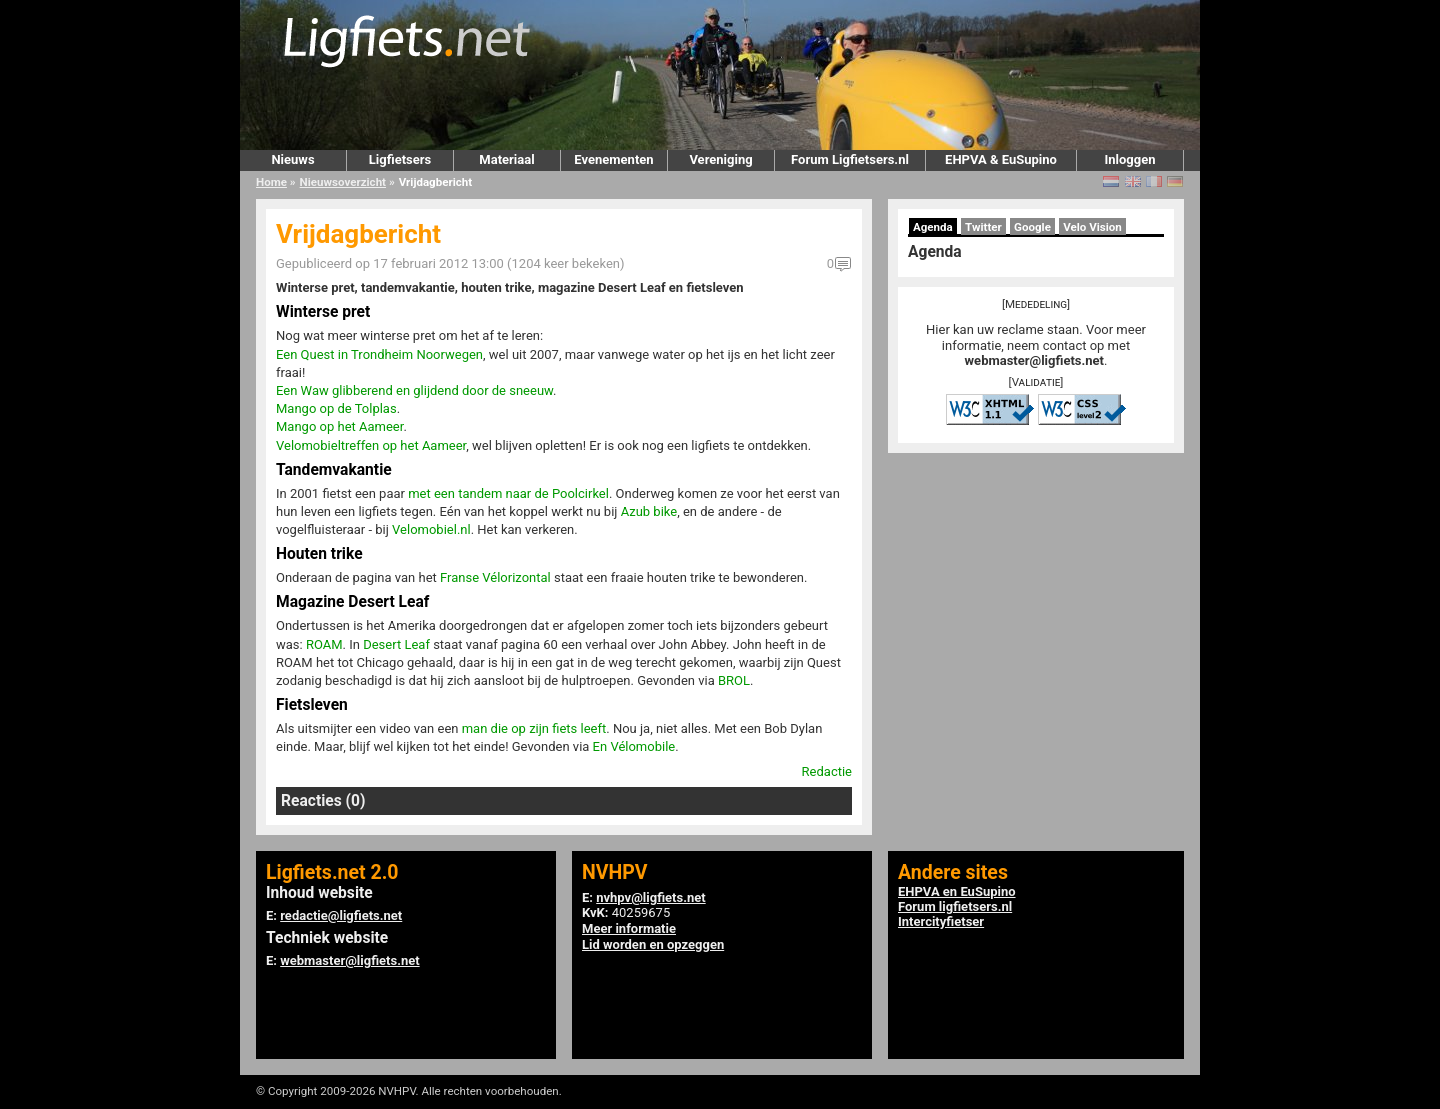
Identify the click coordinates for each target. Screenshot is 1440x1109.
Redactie (827, 771)
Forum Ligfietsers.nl (850, 159)
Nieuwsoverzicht (343, 182)
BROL (734, 680)
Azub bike (649, 511)
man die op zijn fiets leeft (534, 728)
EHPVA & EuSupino (1001, 159)
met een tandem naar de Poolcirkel (508, 493)
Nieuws (292, 159)
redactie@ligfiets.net (341, 915)
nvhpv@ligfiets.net (650, 897)
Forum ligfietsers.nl (955, 906)
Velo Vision (1092, 227)
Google (1032, 227)
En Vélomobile (634, 746)
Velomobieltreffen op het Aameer (371, 445)
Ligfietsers (400, 159)
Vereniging (720, 159)
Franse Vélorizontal (495, 577)
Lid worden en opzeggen (653, 944)
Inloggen (1129, 159)
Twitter (983, 227)
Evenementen (613, 159)
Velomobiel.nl (431, 529)
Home (271, 182)
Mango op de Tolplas (336, 408)
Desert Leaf (396, 644)
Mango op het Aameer (339, 426)
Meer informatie (629, 928)
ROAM (324, 644)
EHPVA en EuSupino (957, 891)
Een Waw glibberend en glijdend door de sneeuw (414, 390)
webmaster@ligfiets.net (1034, 360)
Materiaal (506, 159)
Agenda (933, 227)
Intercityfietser (941, 921)
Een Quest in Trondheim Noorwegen (379, 354)
